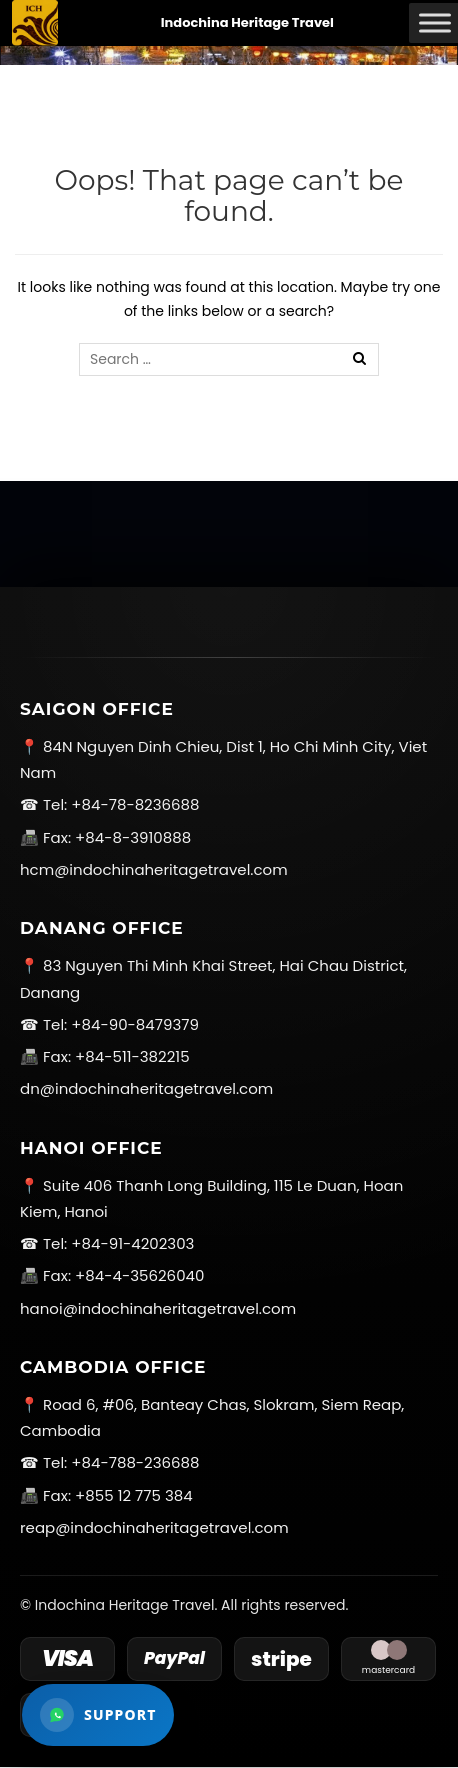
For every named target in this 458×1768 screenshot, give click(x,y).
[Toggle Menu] (435, 22)
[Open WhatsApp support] (98, 1715)
